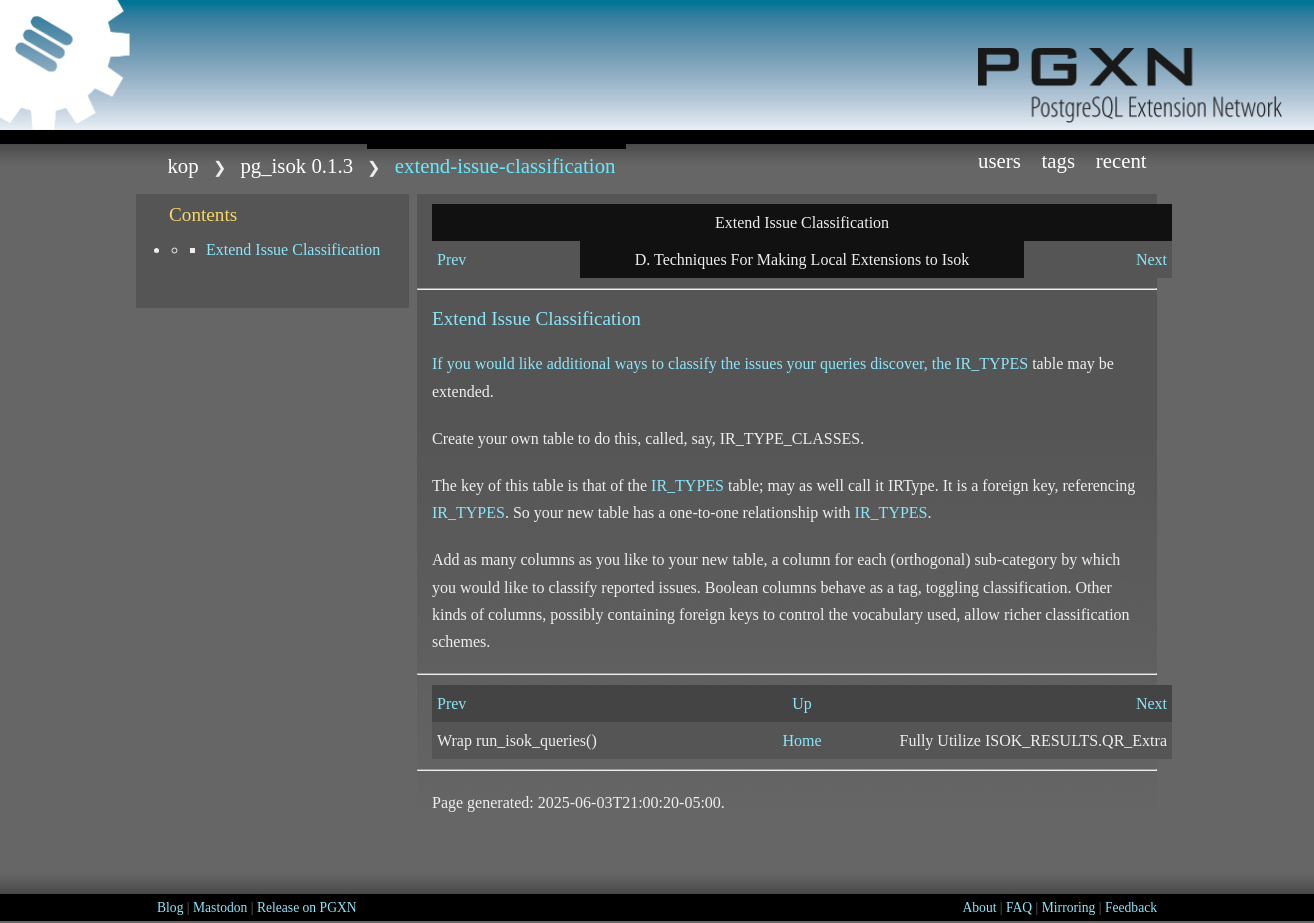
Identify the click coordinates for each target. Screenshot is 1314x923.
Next (1151, 259)
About (979, 907)
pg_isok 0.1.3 (296, 165)
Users (999, 160)
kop (182, 165)
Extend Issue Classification (293, 249)
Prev (451, 259)
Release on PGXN (307, 907)
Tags (1059, 160)
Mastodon (220, 907)
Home (801, 740)
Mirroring (1069, 907)
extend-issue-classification (505, 165)
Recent (1121, 160)
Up (802, 703)
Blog (170, 907)
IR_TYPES (991, 363)
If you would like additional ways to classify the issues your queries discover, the (693, 363)
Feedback (1131, 907)
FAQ (1019, 907)
